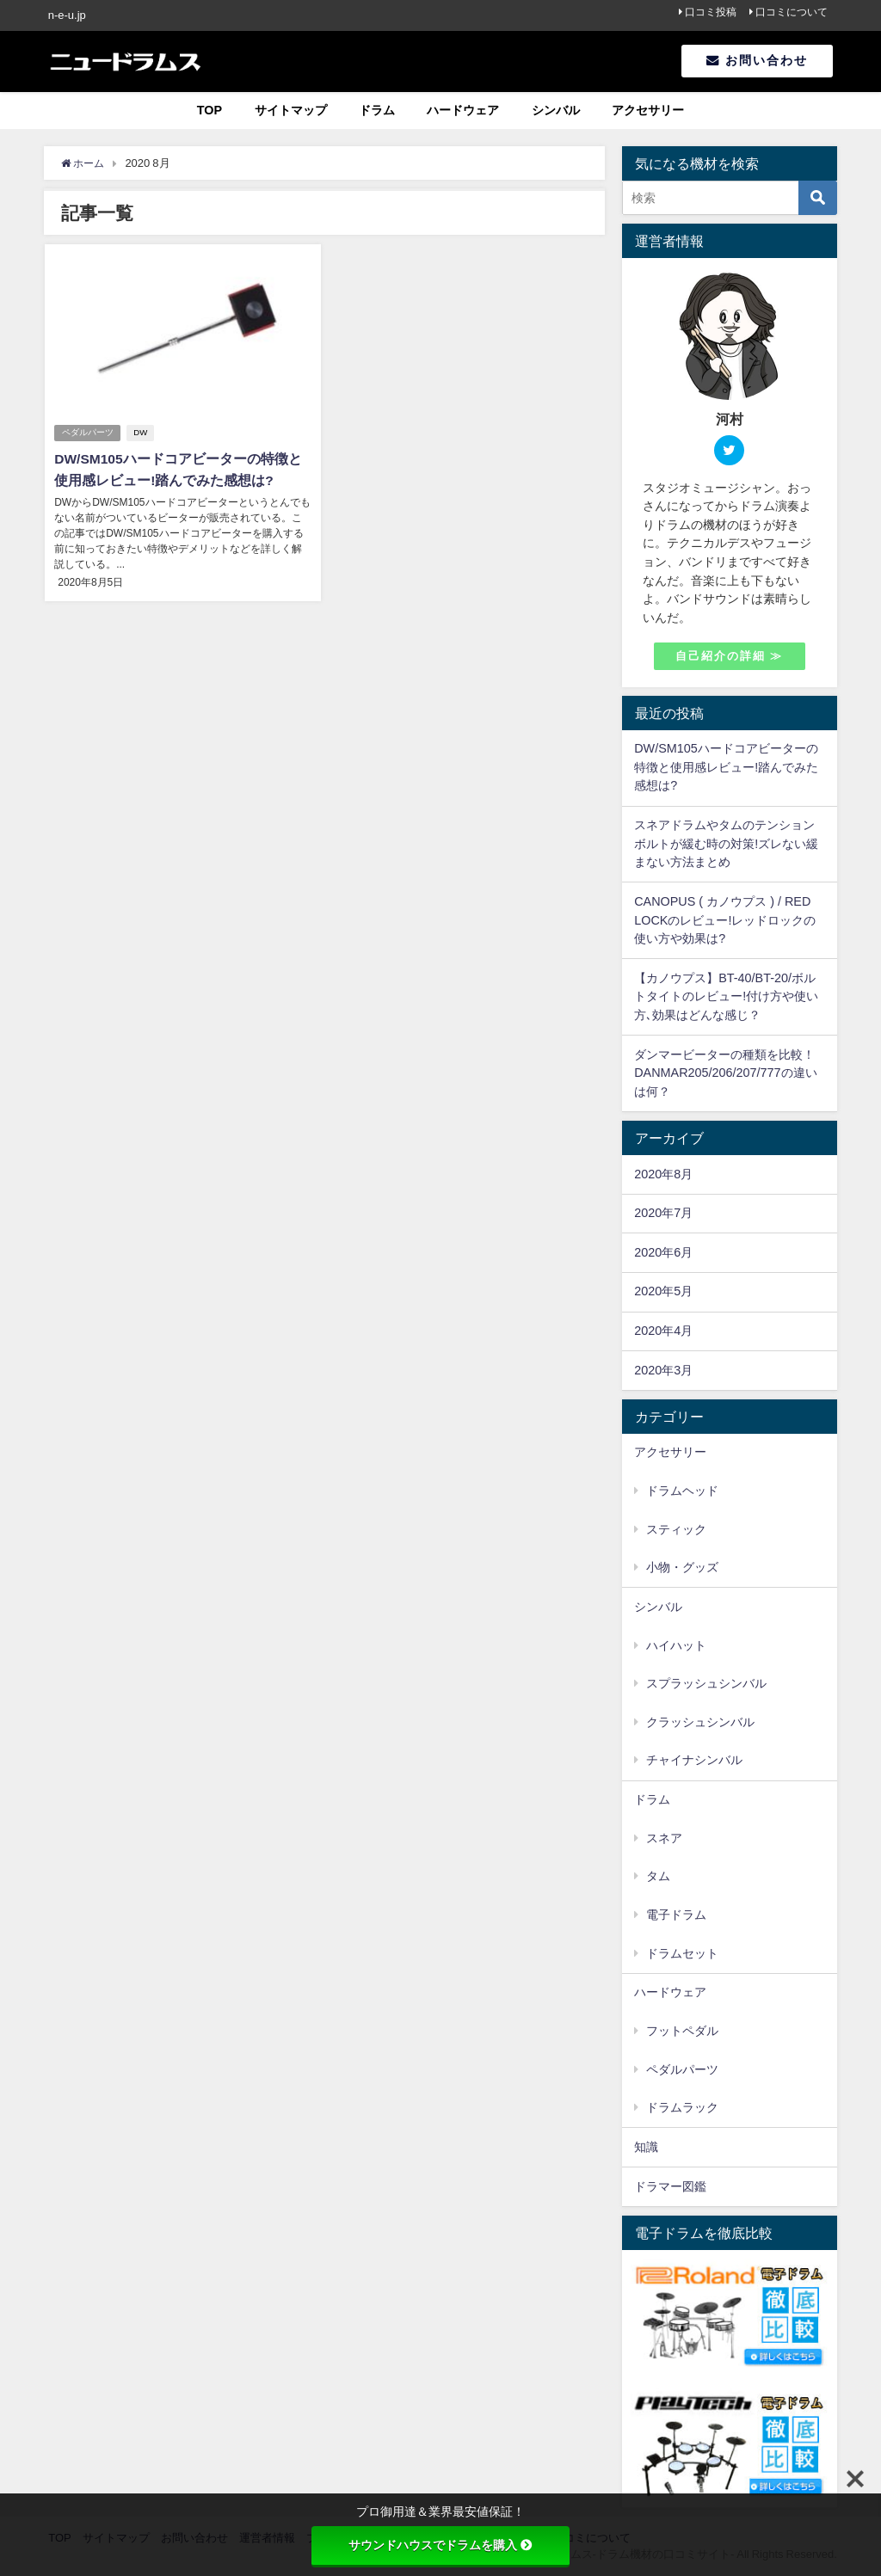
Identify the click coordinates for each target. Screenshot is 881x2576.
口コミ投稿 (710, 12)
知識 (646, 2147)
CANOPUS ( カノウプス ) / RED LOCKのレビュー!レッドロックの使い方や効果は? (725, 919)
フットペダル (682, 2031)
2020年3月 (663, 1370)
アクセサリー (648, 110)
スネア (664, 1838)
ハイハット (676, 1645)
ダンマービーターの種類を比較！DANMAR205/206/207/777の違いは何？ (725, 1072)
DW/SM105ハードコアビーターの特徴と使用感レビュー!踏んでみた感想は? (726, 766)
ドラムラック (682, 2107)
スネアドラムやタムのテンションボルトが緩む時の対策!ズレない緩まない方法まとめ (726, 843)
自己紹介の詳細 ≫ (729, 655)
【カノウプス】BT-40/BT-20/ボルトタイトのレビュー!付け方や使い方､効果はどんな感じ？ (726, 996)
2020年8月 (663, 1174)
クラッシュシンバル (700, 1722)
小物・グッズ (682, 1567)
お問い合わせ (757, 60)
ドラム (377, 110)
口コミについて (791, 12)
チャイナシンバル (694, 1760)
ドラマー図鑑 (670, 2186)
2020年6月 (663, 1252)
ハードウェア (463, 110)
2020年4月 (663, 1331)
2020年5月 (663, 1291)
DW (142, 433)
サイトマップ (291, 110)
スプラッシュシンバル (706, 1683)
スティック (676, 1529)
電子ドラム (676, 1915)
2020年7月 (663, 1213)
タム (658, 1876)
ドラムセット (682, 1953)
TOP (209, 110)
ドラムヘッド (682, 1491)
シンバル (556, 110)
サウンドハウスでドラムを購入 (440, 2545)
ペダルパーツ (88, 433)
